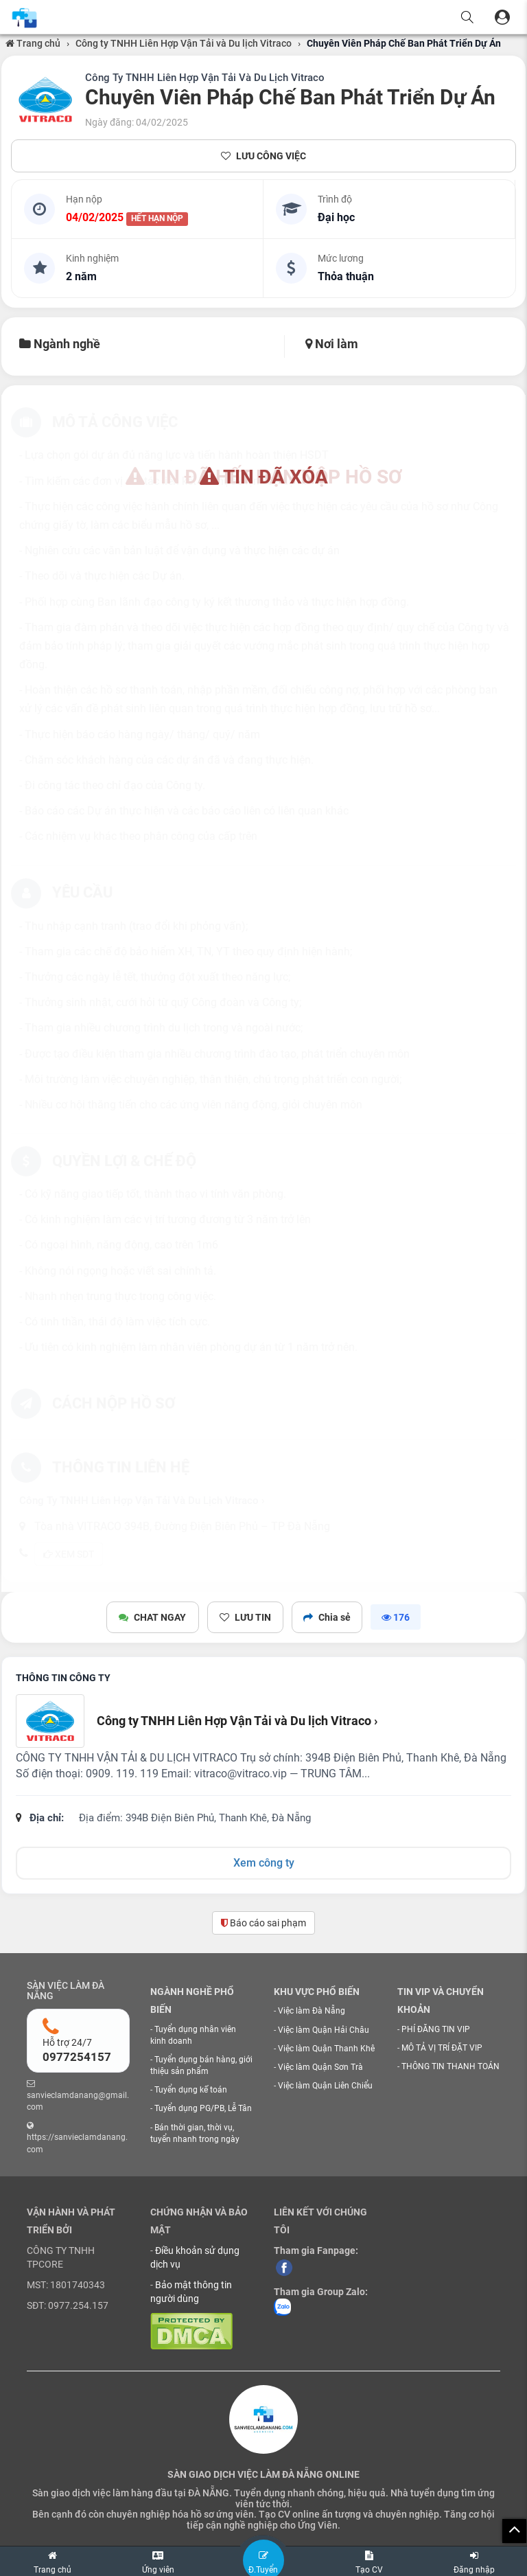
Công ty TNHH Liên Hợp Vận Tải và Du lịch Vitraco (183, 43)
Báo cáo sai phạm (263, 1922)
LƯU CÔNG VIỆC (263, 155)
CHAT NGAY (153, 1617)
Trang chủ (32, 43)
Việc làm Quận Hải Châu (323, 2030)
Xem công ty (263, 1862)
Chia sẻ (325, 1617)
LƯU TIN (244, 1617)
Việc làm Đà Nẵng (311, 2011)
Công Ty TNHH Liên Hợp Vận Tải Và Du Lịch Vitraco (205, 77)
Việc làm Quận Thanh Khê (326, 2048)
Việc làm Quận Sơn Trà (320, 2067)
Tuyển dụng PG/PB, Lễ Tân (203, 2108)
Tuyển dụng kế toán (190, 2090)
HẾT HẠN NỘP (157, 218)
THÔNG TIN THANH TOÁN (450, 2066)
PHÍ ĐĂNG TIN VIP (435, 2029)
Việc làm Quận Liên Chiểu (325, 2085)
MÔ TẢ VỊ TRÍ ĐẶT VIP (441, 2048)
